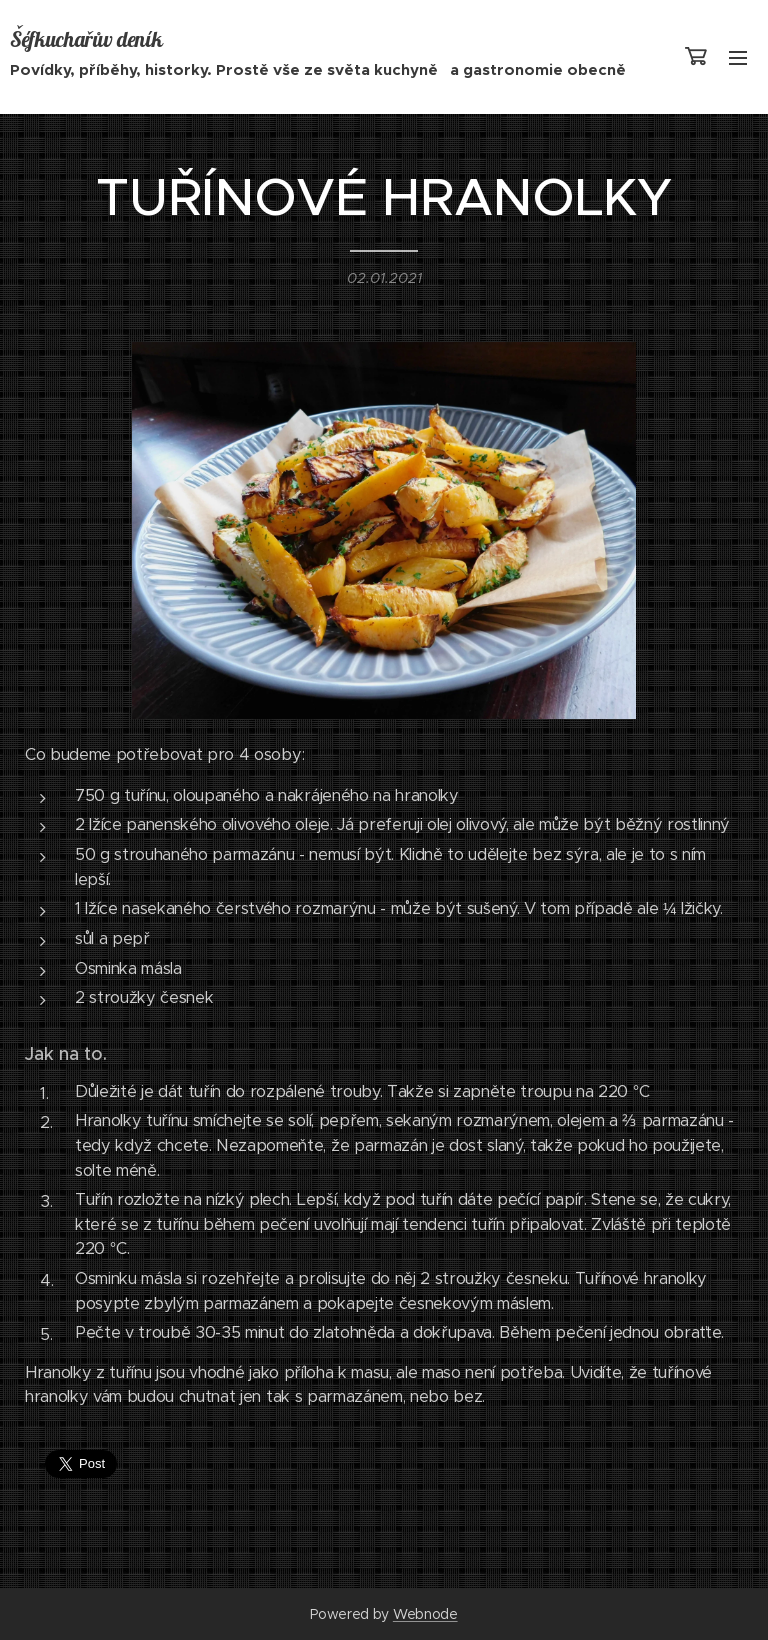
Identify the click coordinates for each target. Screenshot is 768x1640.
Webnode (425, 1614)
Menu (738, 58)
